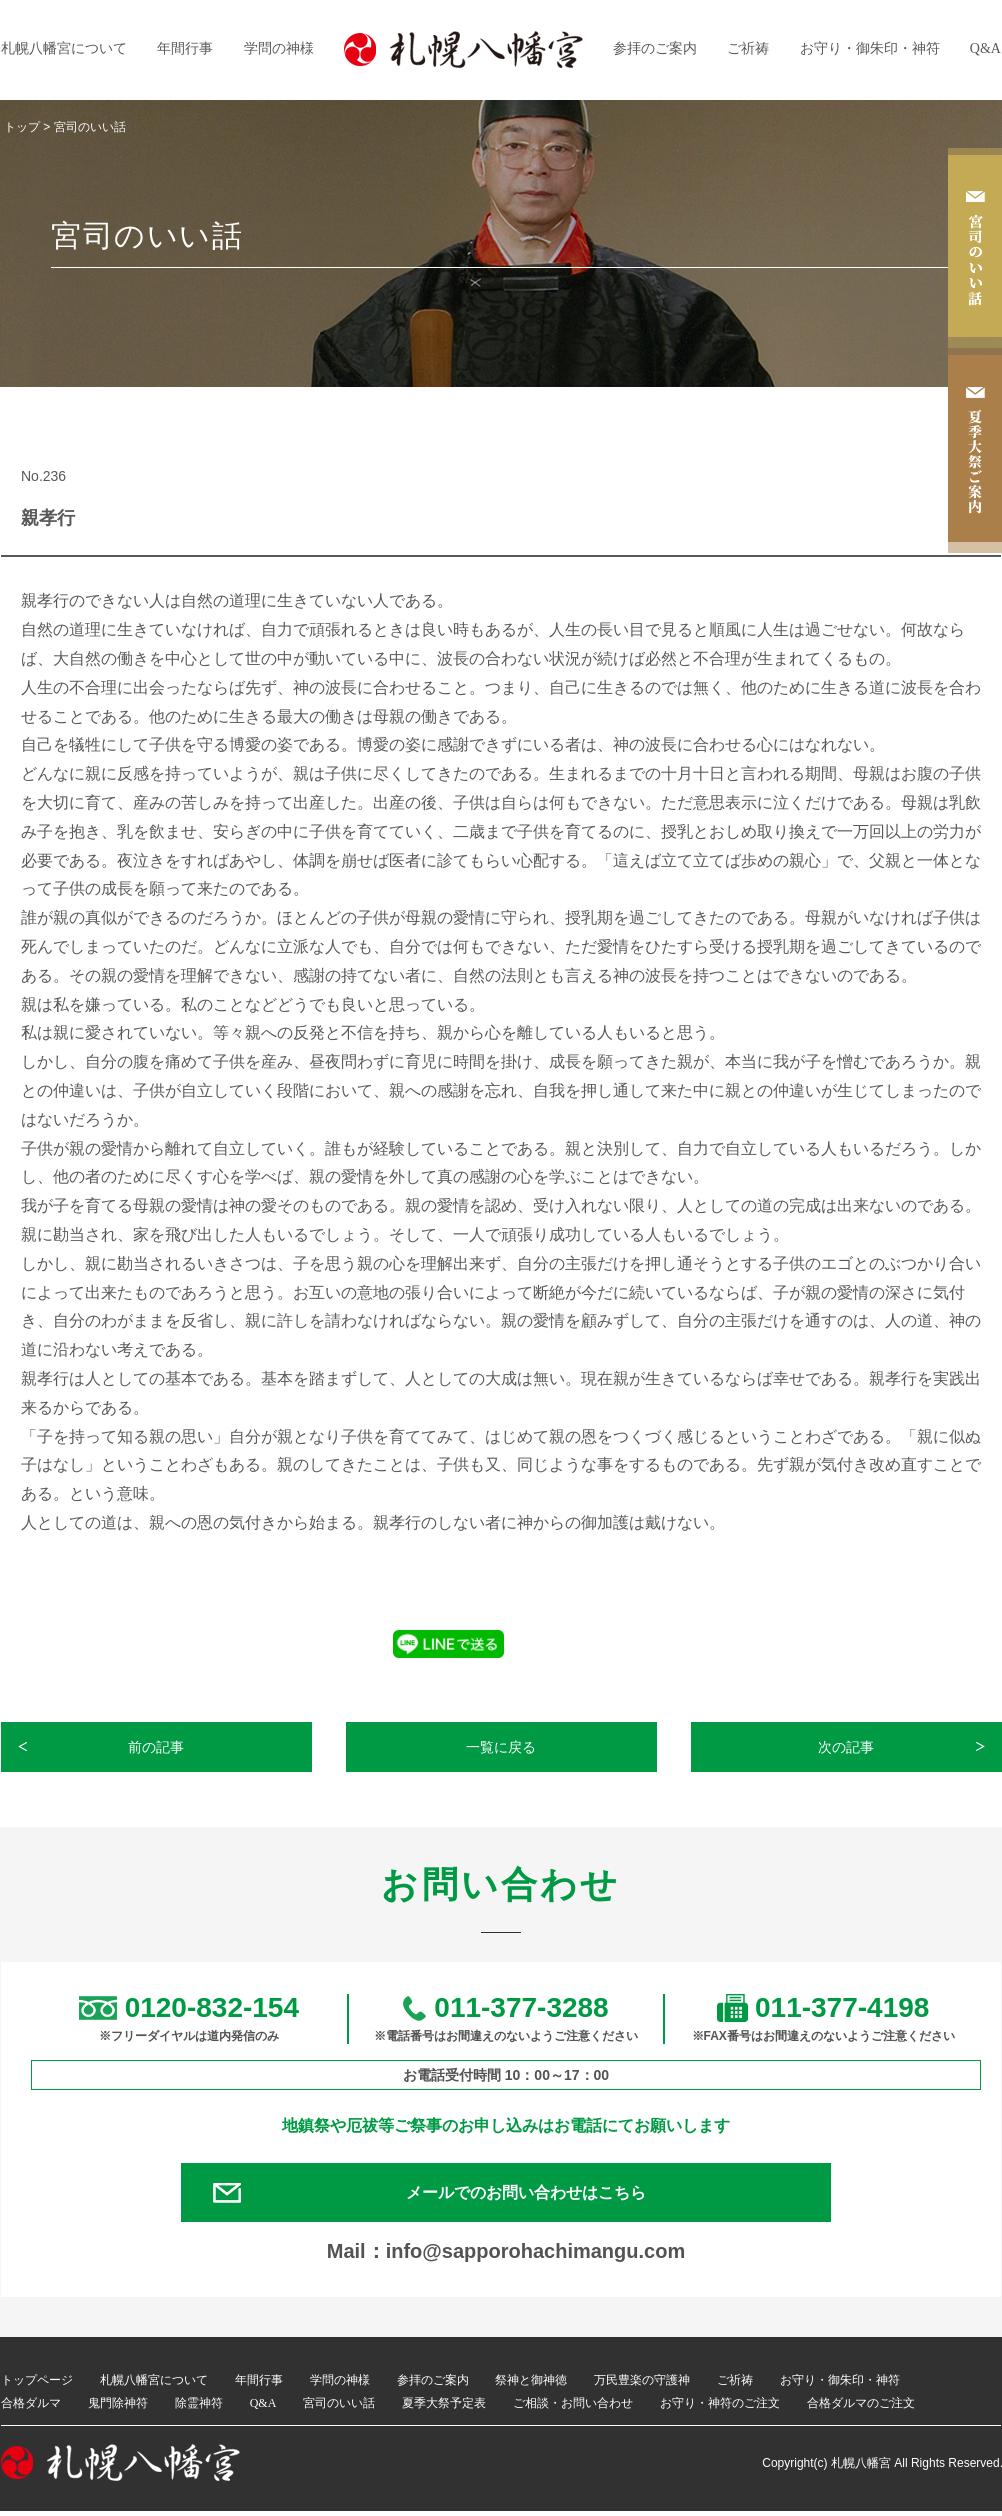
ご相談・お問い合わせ (573, 2407)
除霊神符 (199, 2407)
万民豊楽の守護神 (642, 2385)
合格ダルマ (31, 2407)
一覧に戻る (502, 1747)
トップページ (37, 2385)
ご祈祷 (748, 48)
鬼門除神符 (118, 2407)
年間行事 (185, 48)
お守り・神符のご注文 (720, 2407)
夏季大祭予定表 (444, 2407)
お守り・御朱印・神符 (870, 48)
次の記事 (847, 1747)
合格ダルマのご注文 (861, 2407)
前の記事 (157, 1747)
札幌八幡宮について (64, 48)
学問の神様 (279, 48)
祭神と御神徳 (531, 2385)
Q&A (985, 48)
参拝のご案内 (655, 48)
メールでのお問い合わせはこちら (531, 2194)
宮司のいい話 (339, 2407)
